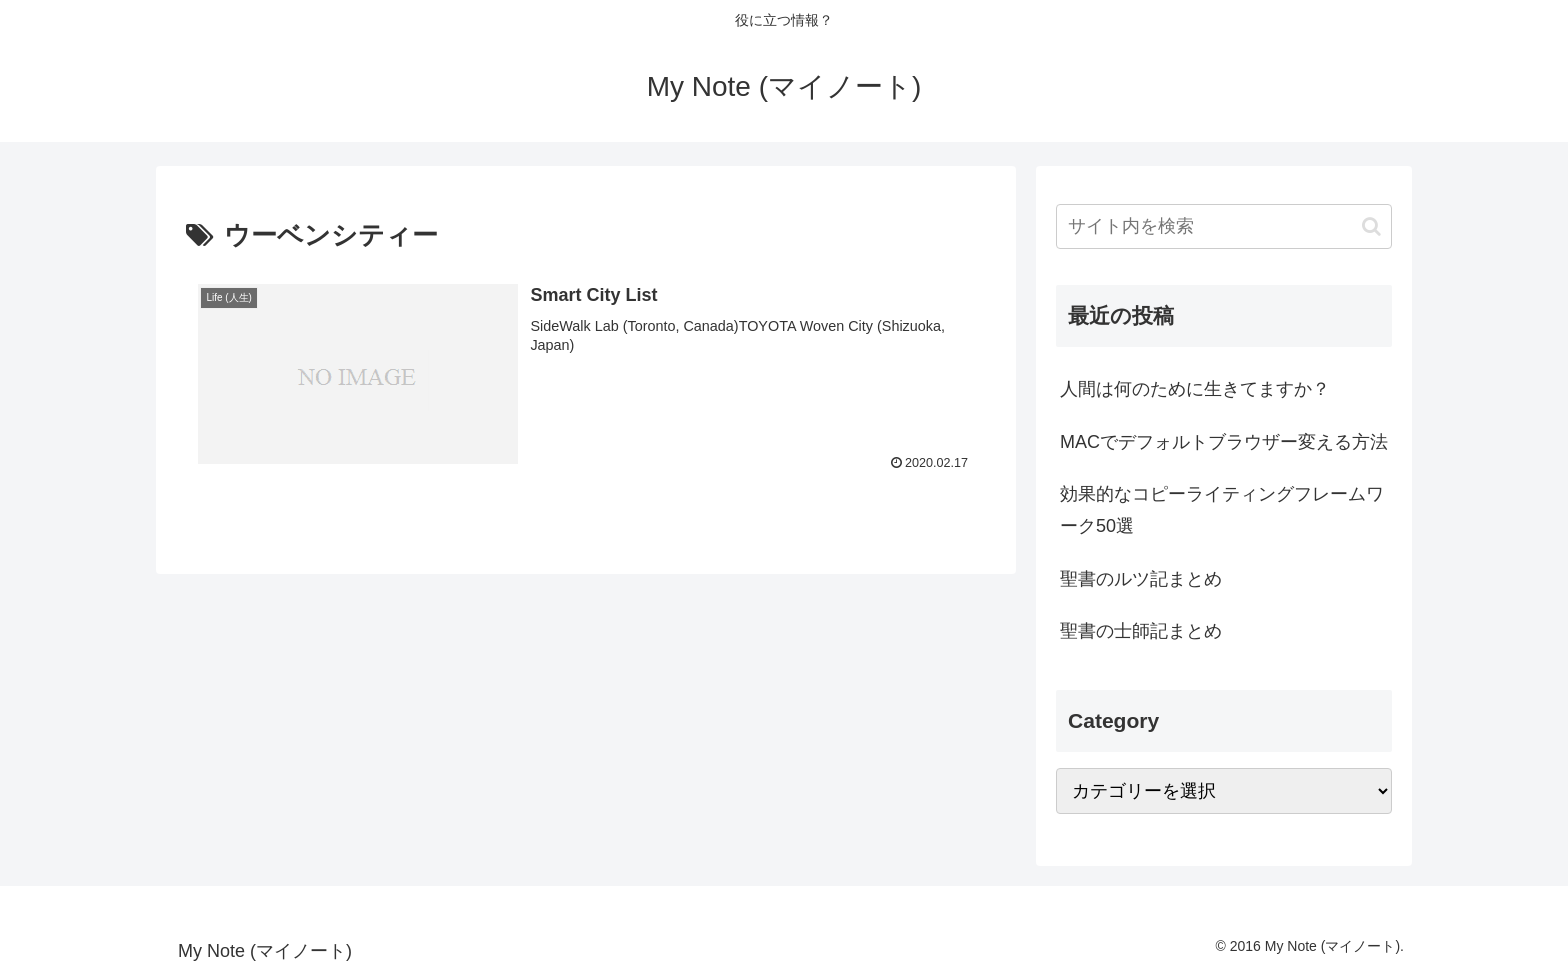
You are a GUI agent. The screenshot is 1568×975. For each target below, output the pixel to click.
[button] (1371, 226)
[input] (1224, 226)
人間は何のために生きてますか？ (1195, 389)
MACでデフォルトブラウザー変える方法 (1224, 442)
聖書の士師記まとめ (1141, 631)
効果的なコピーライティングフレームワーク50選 (1222, 510)
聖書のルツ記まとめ (1141, 579)
